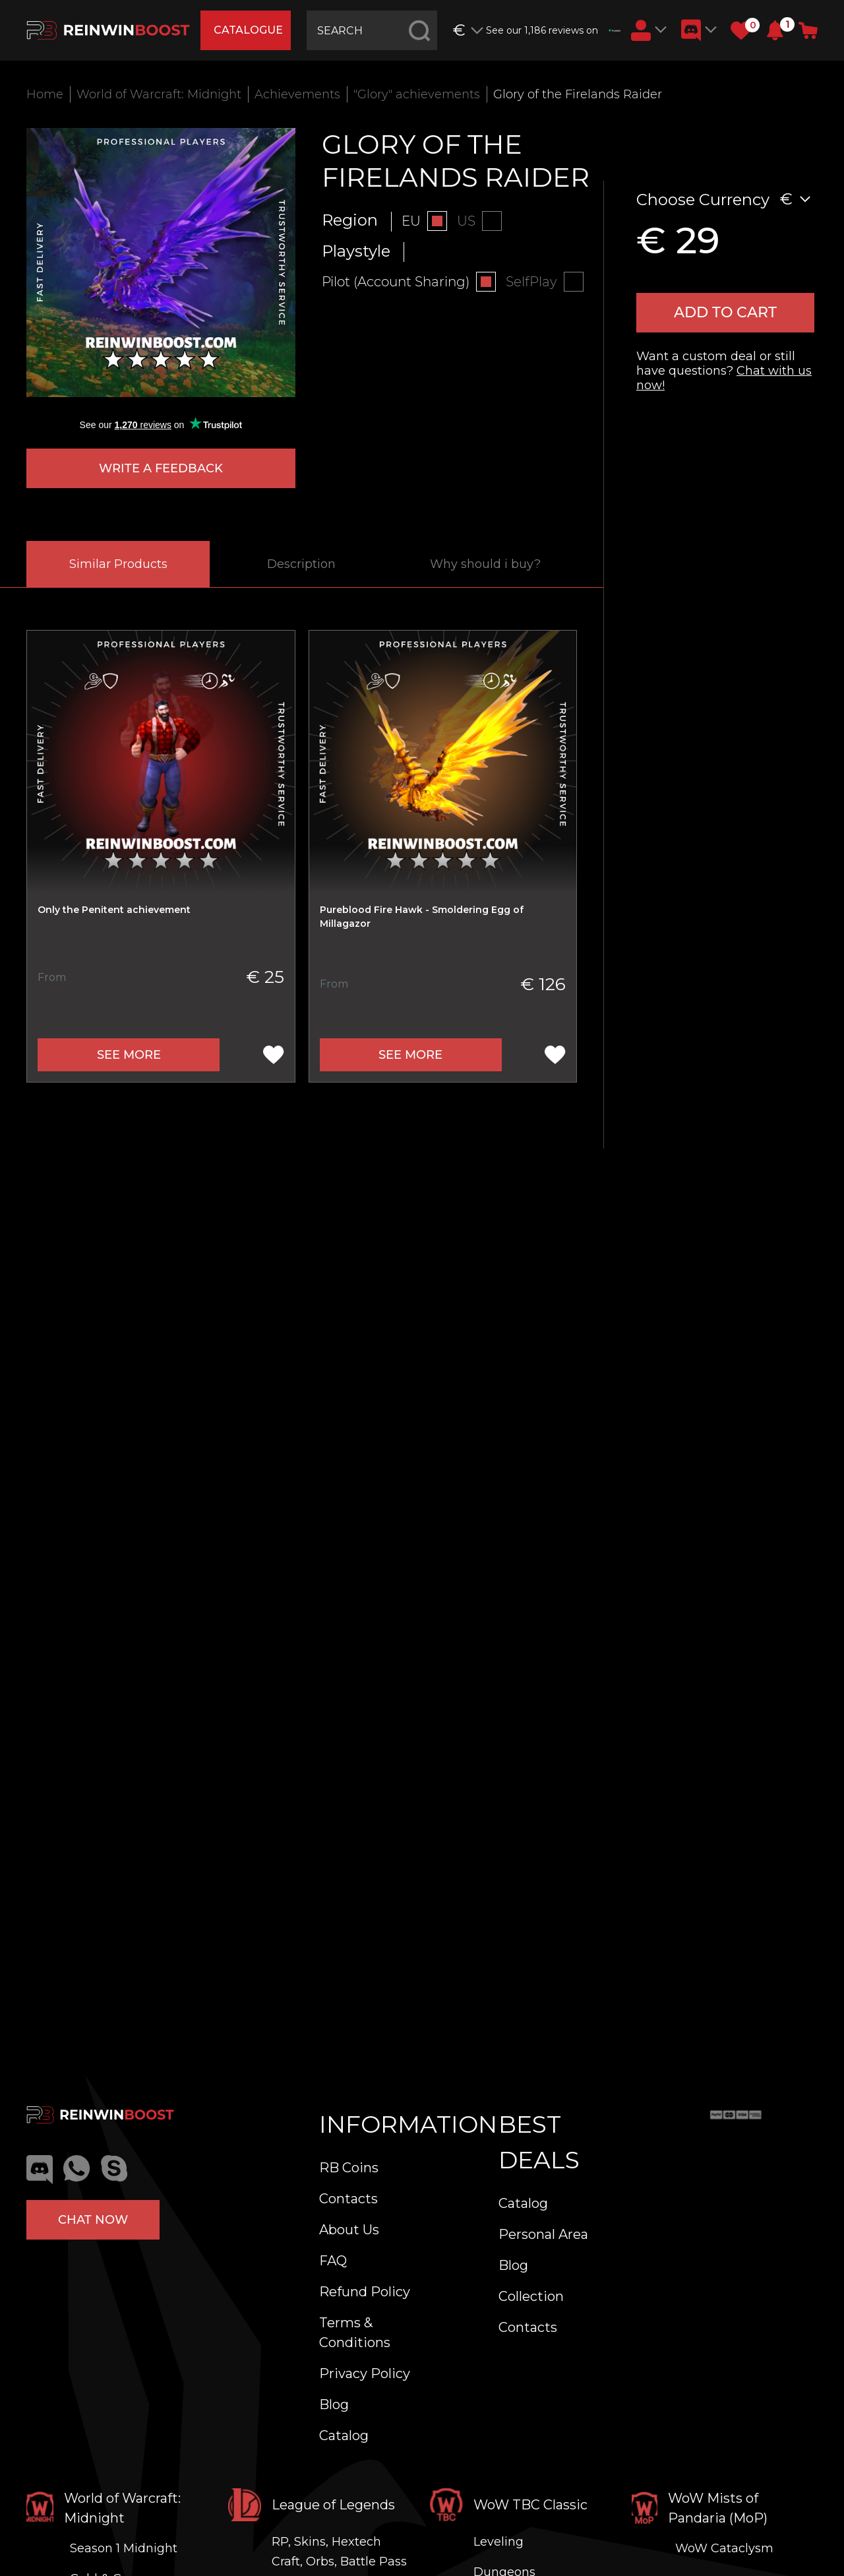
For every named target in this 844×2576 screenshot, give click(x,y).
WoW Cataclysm (724, 2548)
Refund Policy (364, 2292)
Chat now (93, 2220)
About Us (349, 2230)
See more (129, 1055)
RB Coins (348, 2168)
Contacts (348, 2199)
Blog (334, 2404)
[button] (775, 30)
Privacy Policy (364, 2373)
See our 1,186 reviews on (553, 30)
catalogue (248, 30)
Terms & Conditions (354, 2332)
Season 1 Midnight (123, 2548)
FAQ (333, 2261)
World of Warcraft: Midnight (158, 94)
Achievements (297, 94)
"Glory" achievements (416, 94)
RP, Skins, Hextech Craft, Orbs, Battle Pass (339, 2551)
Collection (531, 2296)
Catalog (344, 2435)
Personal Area (543, 2234)
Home (44, 94)
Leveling (498, 2541)
